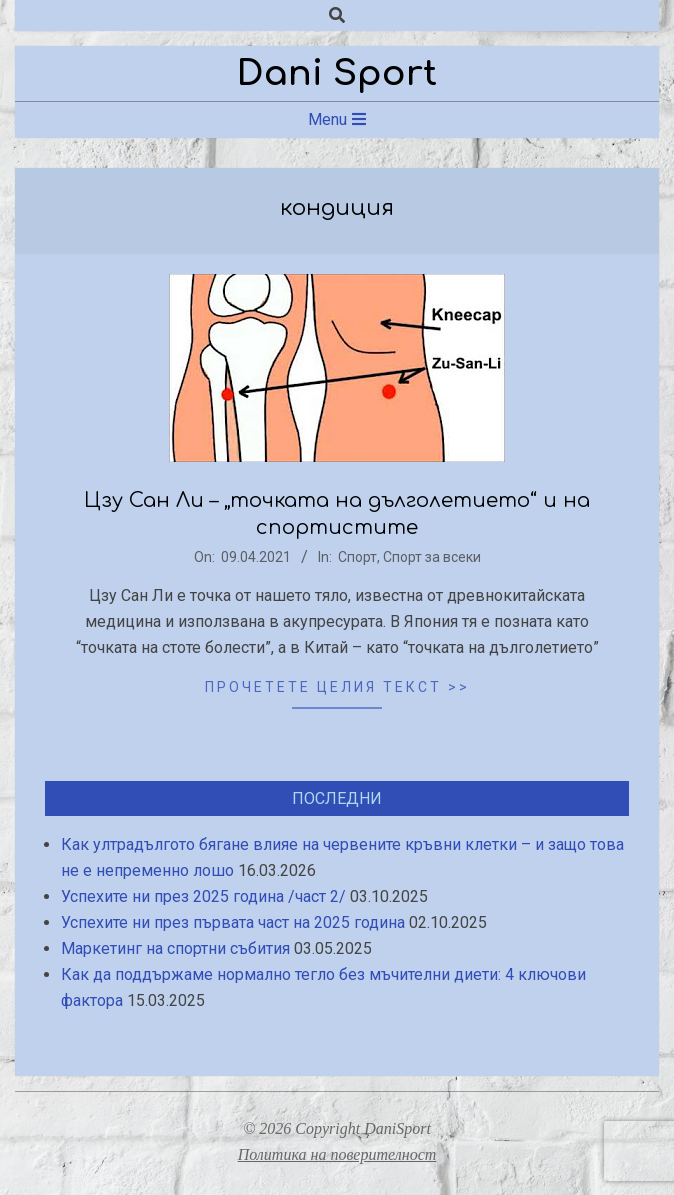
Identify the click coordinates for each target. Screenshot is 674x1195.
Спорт (357, 557)
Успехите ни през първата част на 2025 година (233, 922)
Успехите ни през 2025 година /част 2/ (203, 896)
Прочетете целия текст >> (337, 687)
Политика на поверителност (337, 1154)
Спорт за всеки (432, 557)
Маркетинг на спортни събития (175, 948)
